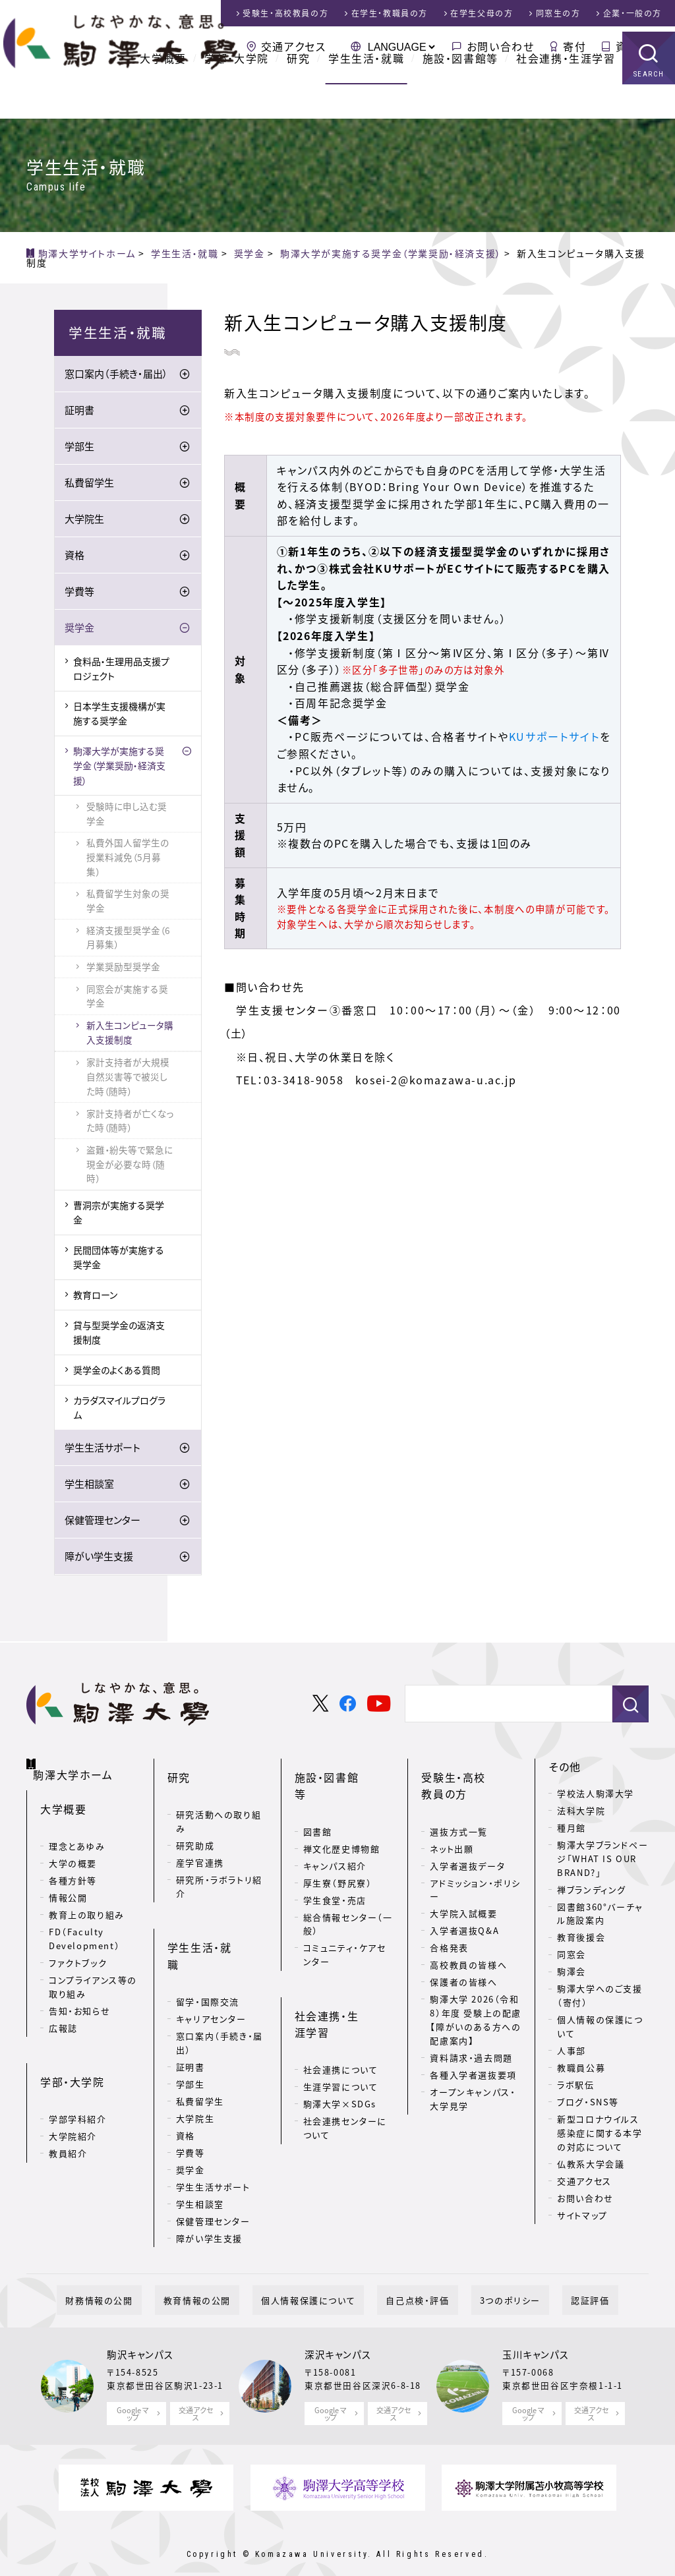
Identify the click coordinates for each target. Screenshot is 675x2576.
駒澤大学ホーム (79, 1766)
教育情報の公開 (222, 2280)
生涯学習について (340, 2014)
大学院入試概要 (463, 1895)
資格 (74, 558)
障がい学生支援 (99, 1559)
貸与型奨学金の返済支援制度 (119, 1335)
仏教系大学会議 (590, 2166)
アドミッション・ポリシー (475, 1871)
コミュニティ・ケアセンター (344, 1919)
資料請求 (639, 46)
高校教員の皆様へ (468, 1947)
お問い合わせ (501, 46)
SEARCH (648, 108)
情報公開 (68, 1884)
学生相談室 (89, 1486)
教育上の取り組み (87, 1901)
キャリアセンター (211, 1962)
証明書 (79, 413)
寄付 (574, 46)
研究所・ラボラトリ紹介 (219, 1868)
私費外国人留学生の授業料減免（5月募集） (127, 860)
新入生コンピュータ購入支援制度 (129, 1035)
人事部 (571, 2053)
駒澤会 (571, 1974)
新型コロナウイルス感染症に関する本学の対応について (599, 2136)
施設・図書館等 (460, 92)
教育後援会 (581, 1940)
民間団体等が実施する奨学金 (118, 1259)
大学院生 (84, 522)
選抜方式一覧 (459, 1813)
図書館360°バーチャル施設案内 (600, 1916)
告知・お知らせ (79, 1997)
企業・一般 (632, 13)
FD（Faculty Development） (84, 1925)
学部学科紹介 (78, 2085)
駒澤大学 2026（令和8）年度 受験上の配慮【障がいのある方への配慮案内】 (475, 2001)
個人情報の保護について (600, 2029)
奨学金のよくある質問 (116, 1372)
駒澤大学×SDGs (339, 2031)
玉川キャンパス (535, 2334)
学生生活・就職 (366, 92)
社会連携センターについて (345, 2055)
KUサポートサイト (554, 736)
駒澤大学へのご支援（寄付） (599, 1998)
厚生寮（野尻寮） (337, 1847)
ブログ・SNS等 (588, 2105)
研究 (298, 92)
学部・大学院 (236, 92)
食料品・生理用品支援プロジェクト (121, 671)
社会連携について (340, 1997)
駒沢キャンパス (140, 2334)
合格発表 (449, 1929)
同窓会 (571, 1957)
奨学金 (79, 631)
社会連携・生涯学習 (565, 92)
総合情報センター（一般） (348, 1888)
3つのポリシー (484, 2280)
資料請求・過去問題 (471, 2039)
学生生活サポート (102, 1450)
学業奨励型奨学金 (123, 969)
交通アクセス (293, 46)
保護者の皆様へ (463, 1964)
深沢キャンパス (338, 2334)
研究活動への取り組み (218, 1803)
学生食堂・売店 (335, 1864)
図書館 (317, 1796)
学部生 (79, 449)
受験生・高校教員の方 (470, 1777)
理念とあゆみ (77, 1833)
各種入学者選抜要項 (473, 2056)
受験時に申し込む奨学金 (126, 816)
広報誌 (63, 2014)
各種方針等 (73, 1867)
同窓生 (558, 13)
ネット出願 (451, 1830)
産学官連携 (200, 1844)
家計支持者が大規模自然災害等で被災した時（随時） (127, 1080)
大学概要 (163, 92)
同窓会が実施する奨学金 (127, 998)
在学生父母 (481, 13)
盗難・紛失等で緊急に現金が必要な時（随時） (129, 1167)
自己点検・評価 (408, 2280)
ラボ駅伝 (575, 2088)
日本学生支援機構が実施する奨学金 (119, 716)
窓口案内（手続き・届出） (116, 377)
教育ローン (95, 1297)
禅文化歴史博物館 (341, 1813)
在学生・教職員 (389, 13)
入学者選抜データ (467, 1847)
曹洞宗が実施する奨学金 (118, 1215)
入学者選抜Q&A (464, 1912)
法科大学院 (581, 1813)
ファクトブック (78, 1949)
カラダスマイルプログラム (119, 1410)
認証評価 (547, 2280)
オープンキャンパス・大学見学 (472, 2080)
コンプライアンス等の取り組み (93, 1973)
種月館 (571, 1830)
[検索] (503, 1707)
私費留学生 (89, 486)
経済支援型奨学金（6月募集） (128, 940)
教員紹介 (68, 2119)
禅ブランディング (591, 1892)
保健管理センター (102, 1522)
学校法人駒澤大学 (595, 1796)
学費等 (79, 594)
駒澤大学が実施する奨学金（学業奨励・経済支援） (119, 768)
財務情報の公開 (141, 2280)
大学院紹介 (73, 2102)
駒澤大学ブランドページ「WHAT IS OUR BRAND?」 (602, 1861)
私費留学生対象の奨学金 (127, 904)
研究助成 (195, 1827)
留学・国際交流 (207, 1945)
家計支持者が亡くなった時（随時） (130, 1123)
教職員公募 (581, 2070)
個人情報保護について (317, 2280)
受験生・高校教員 (285, 13)
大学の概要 (73, 1850)
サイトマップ (582, 2217)
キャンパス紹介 (335, 1830)
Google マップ (132, 2392)
